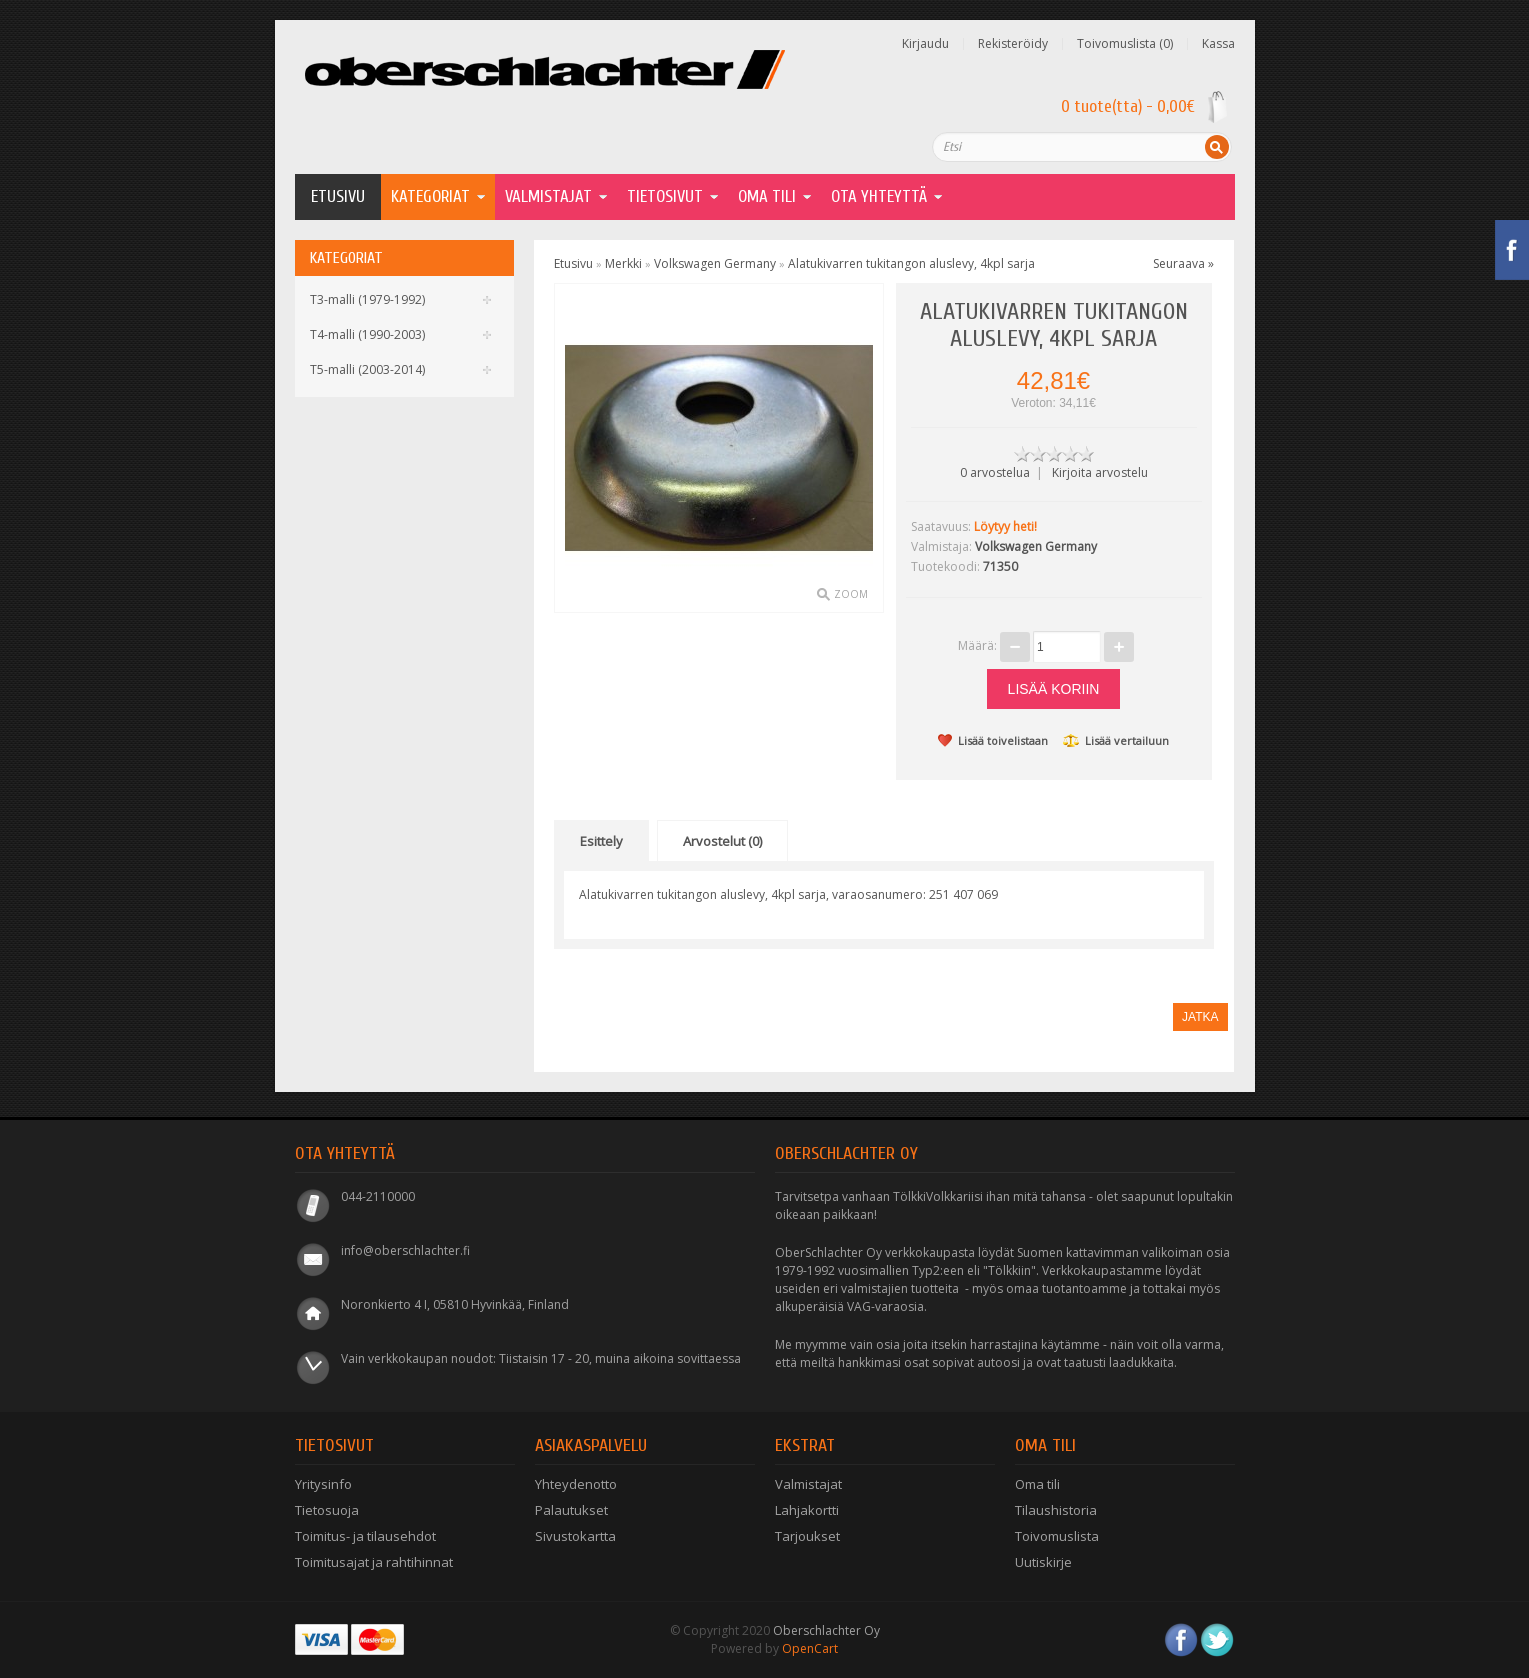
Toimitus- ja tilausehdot (365, 1536)
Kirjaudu (925, 44)
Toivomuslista (1057, 1536)
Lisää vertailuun (1116, 740)
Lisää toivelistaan (993, 740)
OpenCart (810, 1648)
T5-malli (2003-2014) (367, 369)
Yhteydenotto (576, 1484)
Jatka (1200, 1017)
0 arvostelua (995, 472)
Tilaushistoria (1056, 1510)
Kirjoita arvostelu (1100, 472)
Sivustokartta (575, 1536)
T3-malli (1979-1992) (367, 299)
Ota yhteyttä (879, 196)
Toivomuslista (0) (1125, 44)
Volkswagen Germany (715, 263)
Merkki (623, 263)
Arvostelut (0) (722, 841)
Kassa (1218, 44)
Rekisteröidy (1013, 44)
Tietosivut (665, 196)
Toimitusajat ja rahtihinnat (374, 1562)
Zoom (851, 594)
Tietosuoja (327, 1510)
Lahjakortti (807, 1510)
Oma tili (1037, 1484)
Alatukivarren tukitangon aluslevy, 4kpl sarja (911, 263)
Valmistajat (548, 196)
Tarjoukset (807, 1536)
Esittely (601, 841)
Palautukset (571, 1510)
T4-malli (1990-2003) (367, 334)
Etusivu (338, 196)
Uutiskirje (1043, 1562)
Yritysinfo (323, 1484)
